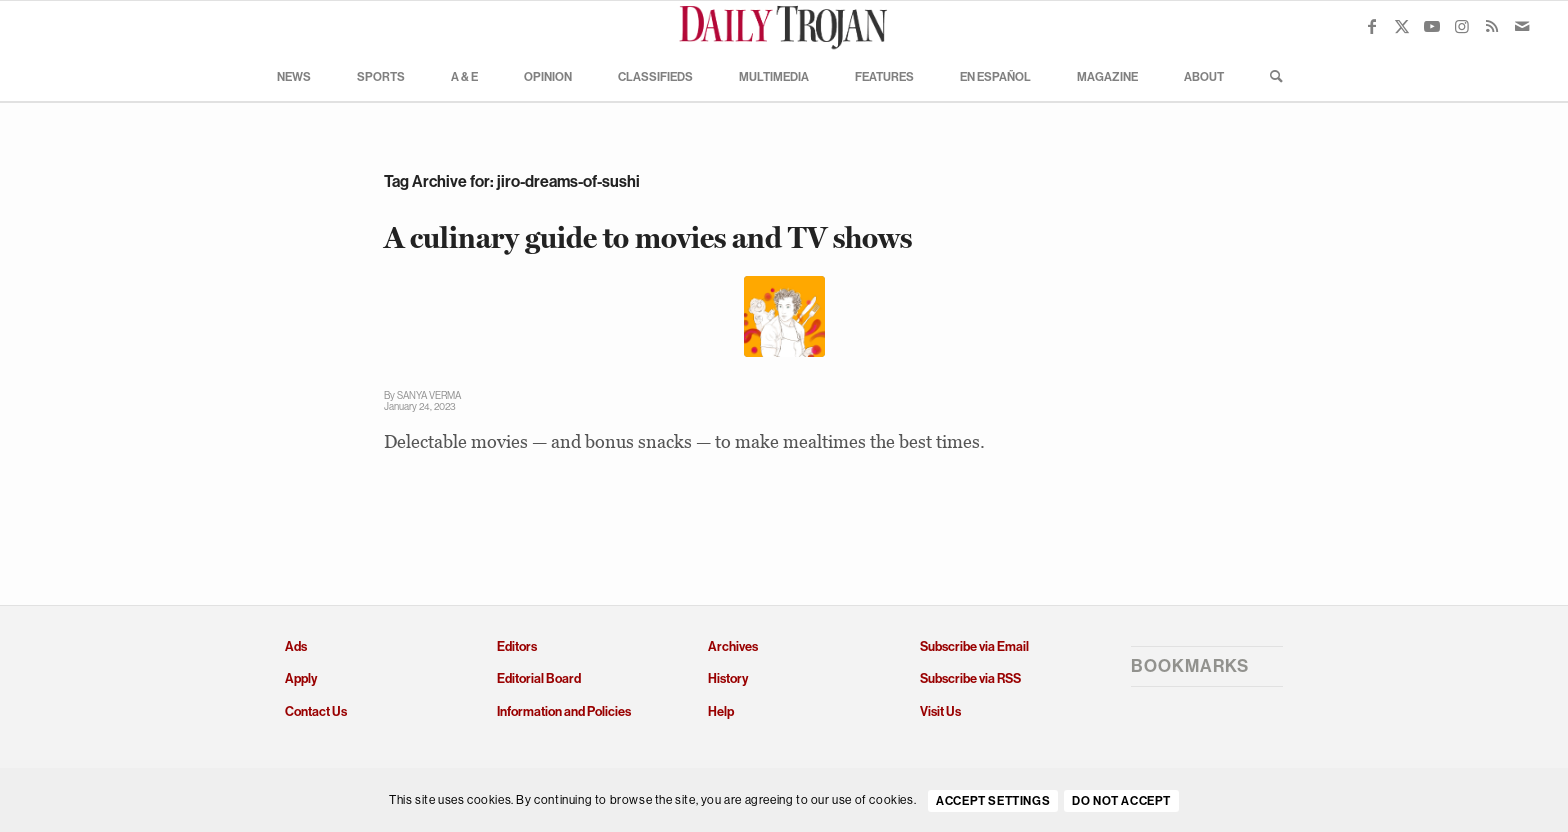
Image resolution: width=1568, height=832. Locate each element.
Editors (517, 646)
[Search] (1270, 76)
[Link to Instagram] (1462, 26)
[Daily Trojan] (784, 26)
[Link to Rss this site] (1492, 26)
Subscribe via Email (974, 646)
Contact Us (316, 711)
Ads (296, 646)
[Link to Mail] (1522, 26)
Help (721, 711)
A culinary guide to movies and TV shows (648, 237)
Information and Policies (564, 711)
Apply (301, 678)
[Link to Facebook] (1372, 26)
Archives (733, 646)
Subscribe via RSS (970, 678)
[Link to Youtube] (1432, 26)
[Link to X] (1402, 26)
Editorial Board (539, 678)
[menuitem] (294, 76)
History (728, 678)
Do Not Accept (1121, 801)
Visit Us (940, 711)
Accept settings (993, 801)
